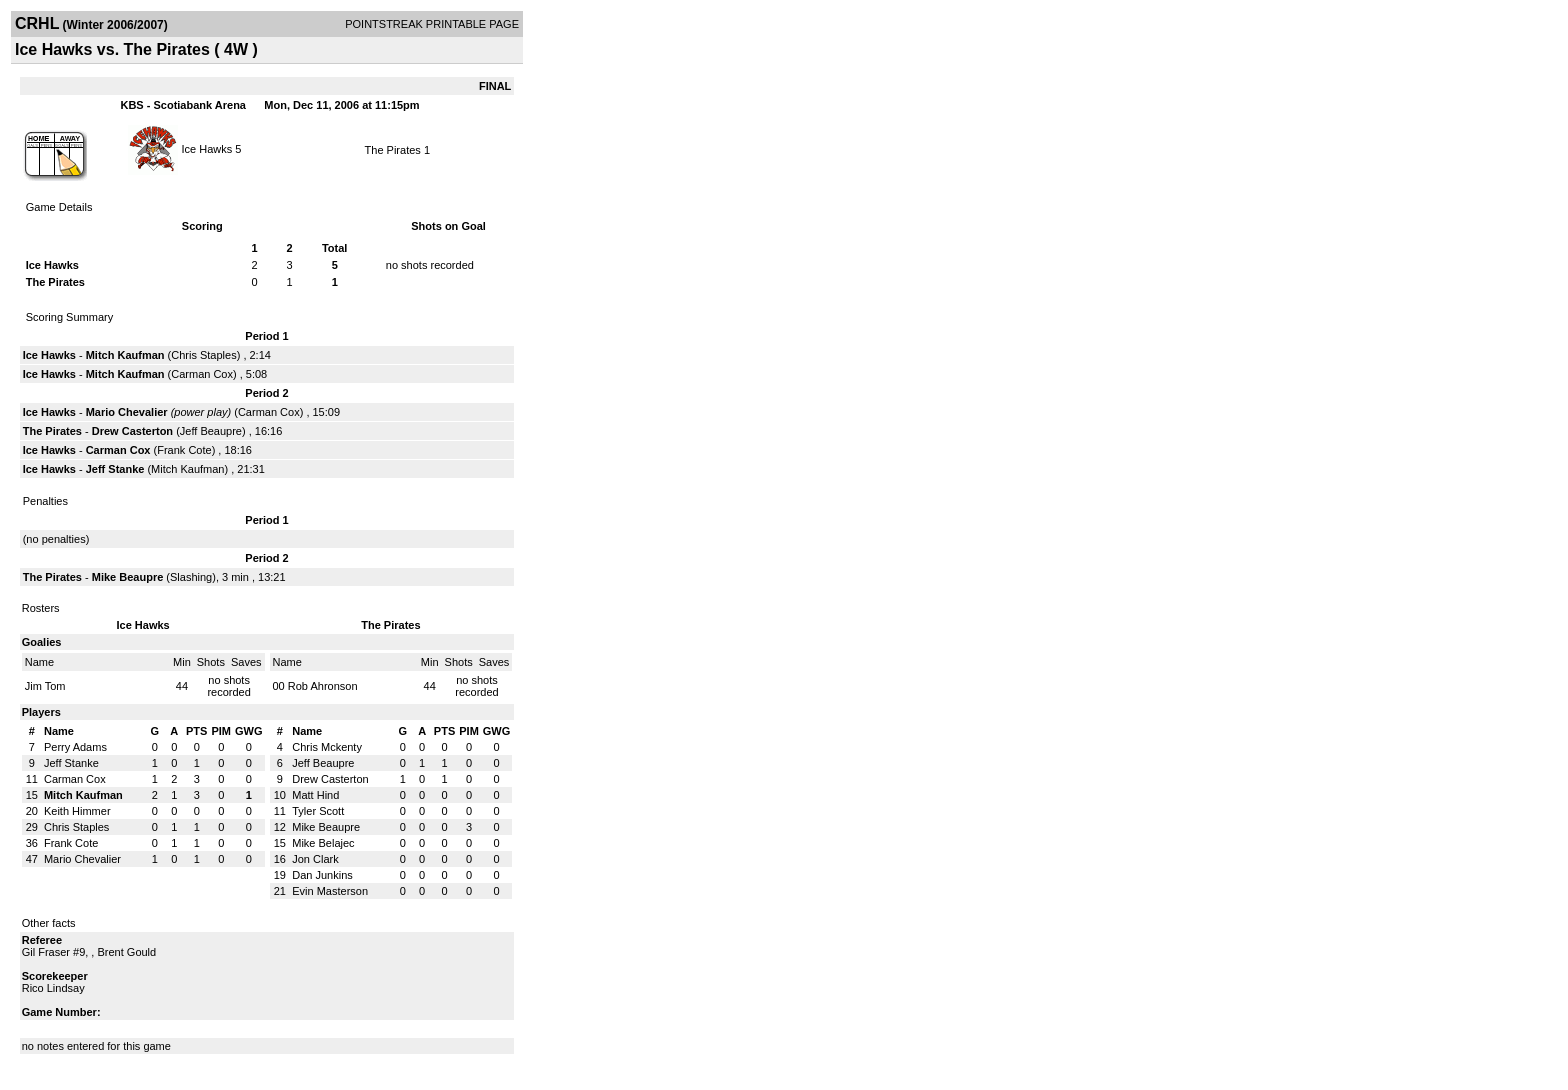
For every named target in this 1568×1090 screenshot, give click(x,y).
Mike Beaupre (128, 577)
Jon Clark (315, 859)
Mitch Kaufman (125, 355)
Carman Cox (202, 374)
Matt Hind (315, 795)
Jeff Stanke (115, 469)
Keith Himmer (77, 811)
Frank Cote (184, 450)
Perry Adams (75, 747)
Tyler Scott (318, 811)
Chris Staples (203, 355)
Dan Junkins (322, 875)
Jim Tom (45, 686)
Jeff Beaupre (211, 431)
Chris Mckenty (327, 747)
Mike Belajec (323, 843)
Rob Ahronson (323, 686)
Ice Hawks (207, 148)
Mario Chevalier (127, 412)
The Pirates (393, 150)
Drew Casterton (132, 431)
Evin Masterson (330, 891)
